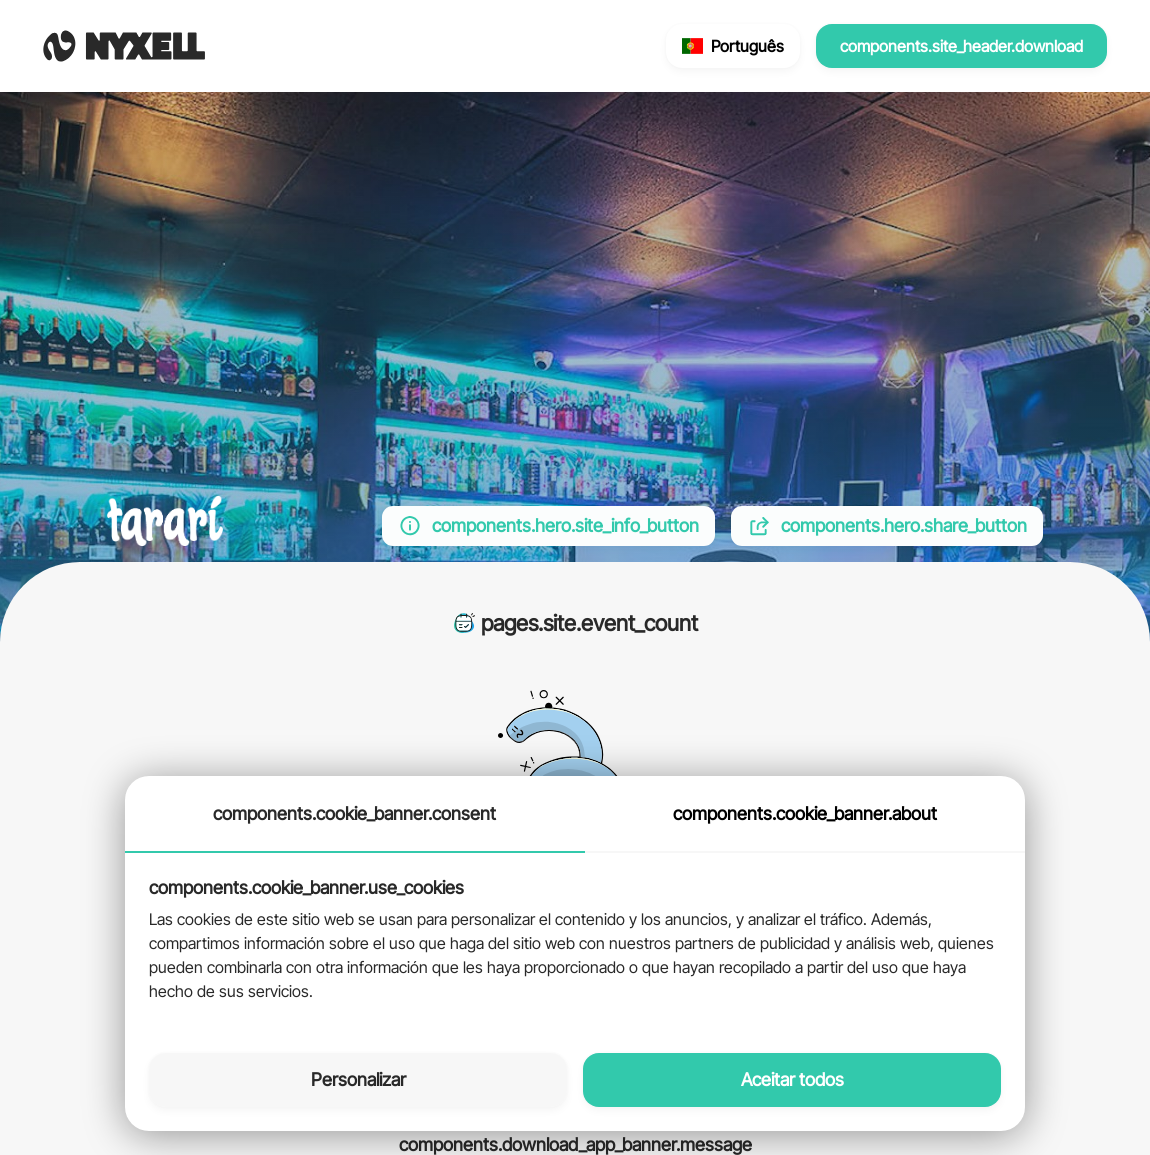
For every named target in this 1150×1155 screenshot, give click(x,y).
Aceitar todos (792, 1079)
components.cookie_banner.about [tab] (805, 813)
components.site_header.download (961, 46)
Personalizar (358, 1079)
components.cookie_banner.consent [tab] (354, 813)
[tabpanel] (575, 941)
